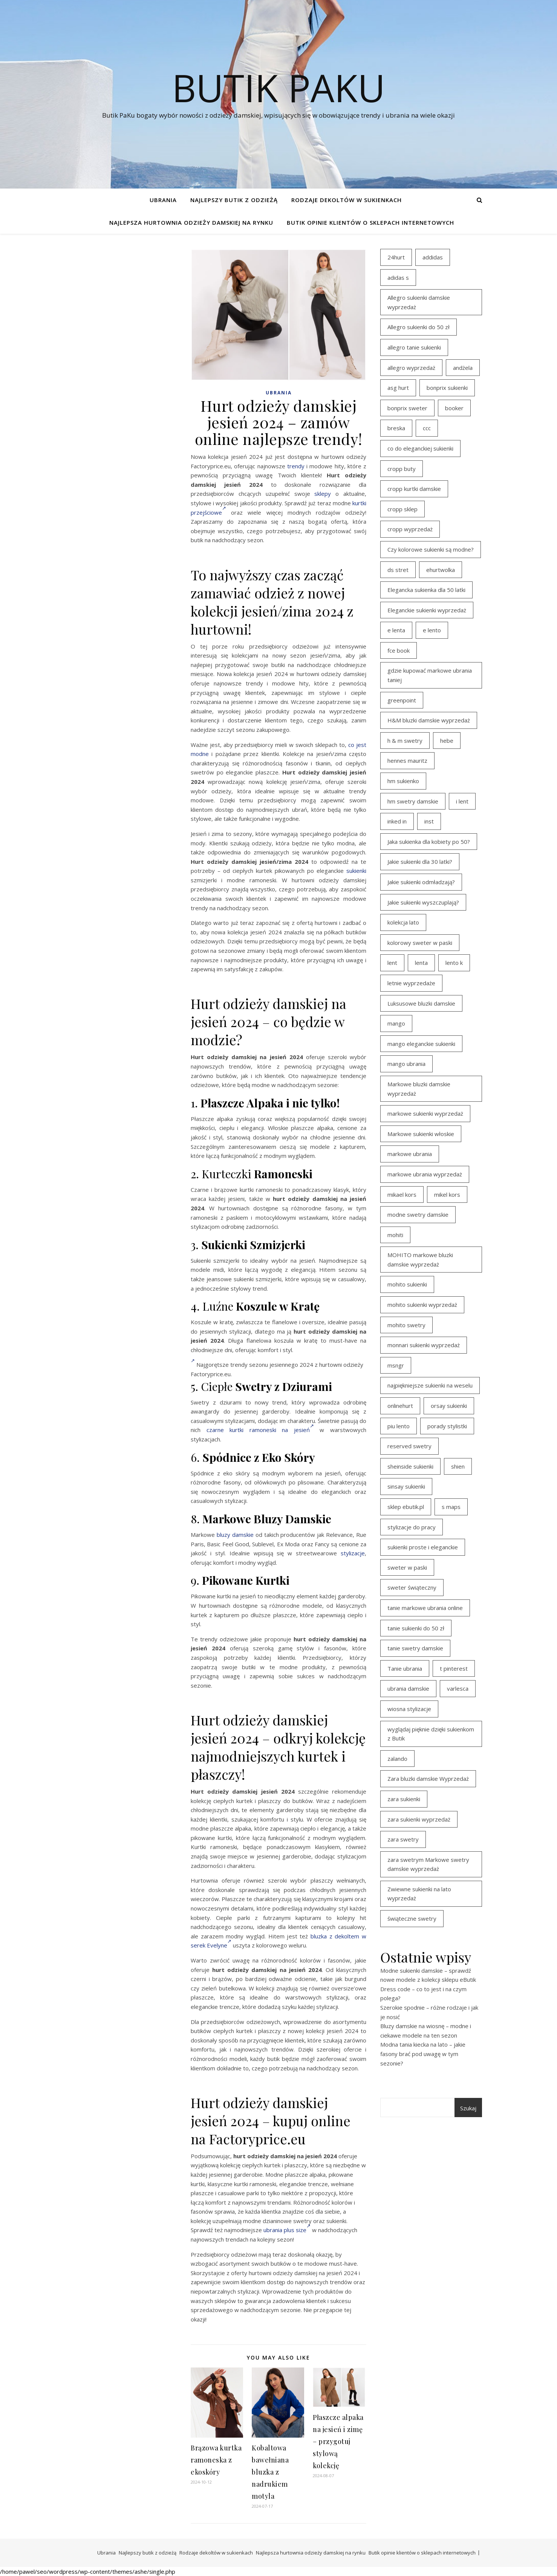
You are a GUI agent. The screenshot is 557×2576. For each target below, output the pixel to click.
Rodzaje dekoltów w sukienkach (346, 200)
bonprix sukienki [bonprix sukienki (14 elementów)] (447, 387)
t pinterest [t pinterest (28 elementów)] (454, 1668)
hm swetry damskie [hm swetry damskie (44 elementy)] (412, 801)
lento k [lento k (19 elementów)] (454, 962)
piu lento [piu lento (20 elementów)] (398, 1426)
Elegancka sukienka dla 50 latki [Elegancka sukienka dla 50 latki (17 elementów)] (426, 589)
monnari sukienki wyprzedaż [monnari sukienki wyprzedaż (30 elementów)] (423, 1345)
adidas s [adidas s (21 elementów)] (398, 277)
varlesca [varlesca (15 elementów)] (457, 1688)
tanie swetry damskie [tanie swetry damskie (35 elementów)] (415, 1648)
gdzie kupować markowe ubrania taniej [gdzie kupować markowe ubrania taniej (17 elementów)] (429, 675)
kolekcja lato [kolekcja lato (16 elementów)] (403, 922)
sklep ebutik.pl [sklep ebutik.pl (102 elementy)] (405, 1506)
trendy (296, 466)
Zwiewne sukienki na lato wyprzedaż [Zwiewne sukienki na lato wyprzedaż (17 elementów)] (419, 1893)
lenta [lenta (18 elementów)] (421, 962)
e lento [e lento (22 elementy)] (432, 630)
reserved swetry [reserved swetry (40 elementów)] (409, 1446)
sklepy (322, 493)
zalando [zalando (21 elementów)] (397, 1758)
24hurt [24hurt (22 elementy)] (396, 257)
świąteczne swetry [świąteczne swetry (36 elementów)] (411, 1918)
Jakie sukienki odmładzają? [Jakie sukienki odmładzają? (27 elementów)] (421, 882)
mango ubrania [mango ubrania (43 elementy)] (406, 1063)
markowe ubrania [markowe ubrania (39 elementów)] (409, 1154)
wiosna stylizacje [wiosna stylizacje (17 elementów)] (409, 1709)
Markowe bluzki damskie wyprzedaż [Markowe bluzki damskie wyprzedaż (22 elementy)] (418, 1088)
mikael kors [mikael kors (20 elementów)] (401, 1194)
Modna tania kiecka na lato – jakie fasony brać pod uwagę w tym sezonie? (422, 2054)
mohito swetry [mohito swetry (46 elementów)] (406, 1325)
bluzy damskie (235, 1534)
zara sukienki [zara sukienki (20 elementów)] (403, 1799)
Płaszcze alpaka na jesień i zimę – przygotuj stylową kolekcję (338, 2441)
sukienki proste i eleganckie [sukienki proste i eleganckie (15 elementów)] (422, 1547)
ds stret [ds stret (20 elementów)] (398, 569)
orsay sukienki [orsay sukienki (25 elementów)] (449, 1405)
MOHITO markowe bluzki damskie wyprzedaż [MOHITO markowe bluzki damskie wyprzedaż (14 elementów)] (420, 1259)
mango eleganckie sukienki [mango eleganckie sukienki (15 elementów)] (421, 1043)
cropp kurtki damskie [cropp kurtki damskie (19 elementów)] (414, 488)
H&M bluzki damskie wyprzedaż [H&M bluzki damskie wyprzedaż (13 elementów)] (428, 720)
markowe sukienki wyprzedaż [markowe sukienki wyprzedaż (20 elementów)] (425, 1113)
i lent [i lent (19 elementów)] (462, 801)
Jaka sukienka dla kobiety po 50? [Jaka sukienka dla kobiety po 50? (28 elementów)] (428, 841)
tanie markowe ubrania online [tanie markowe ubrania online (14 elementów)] (425, 1608)
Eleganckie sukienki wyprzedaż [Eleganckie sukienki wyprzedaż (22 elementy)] (426, 610)
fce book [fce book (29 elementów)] (398, 650)
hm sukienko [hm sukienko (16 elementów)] (403, 781)
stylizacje (353, 1553)
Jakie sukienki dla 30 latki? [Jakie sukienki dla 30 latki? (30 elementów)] (419, 861)
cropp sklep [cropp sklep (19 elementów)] (402, 509)
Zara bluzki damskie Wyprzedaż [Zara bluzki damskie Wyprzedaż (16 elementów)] (428, 1778)
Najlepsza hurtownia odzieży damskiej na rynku (191, 222)
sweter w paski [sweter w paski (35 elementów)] (407, 1567)
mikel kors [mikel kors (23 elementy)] (447, 1194)
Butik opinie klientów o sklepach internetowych (370, 222)
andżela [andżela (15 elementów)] (463, 367)
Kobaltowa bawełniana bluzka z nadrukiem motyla (270, 2472)
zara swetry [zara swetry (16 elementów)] (403, 1839)
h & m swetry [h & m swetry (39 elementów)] (404, 740)
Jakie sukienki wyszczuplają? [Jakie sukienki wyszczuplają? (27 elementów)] (423, 902)
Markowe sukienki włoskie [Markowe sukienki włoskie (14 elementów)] (420, 1134)
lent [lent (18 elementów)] (392, 962)
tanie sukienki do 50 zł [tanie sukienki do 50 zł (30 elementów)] (415, 1628)
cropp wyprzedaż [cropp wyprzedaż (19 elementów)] (410, 529)
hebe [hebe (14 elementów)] (446, 740)
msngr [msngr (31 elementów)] (395, 1365)
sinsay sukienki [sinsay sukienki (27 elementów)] (406, 1486)
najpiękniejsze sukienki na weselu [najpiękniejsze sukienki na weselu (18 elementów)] (430, 1385)
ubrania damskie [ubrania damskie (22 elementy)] (408, 1688)
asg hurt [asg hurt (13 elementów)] (398, 387)
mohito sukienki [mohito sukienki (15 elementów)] (407, 1284)
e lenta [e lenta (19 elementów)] (396, 630)
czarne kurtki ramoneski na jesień (260, 1430)
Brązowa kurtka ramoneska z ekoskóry (216, 2459)
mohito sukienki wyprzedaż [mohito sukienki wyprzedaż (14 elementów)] (422, 1304)
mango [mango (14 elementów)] (396, 1023)
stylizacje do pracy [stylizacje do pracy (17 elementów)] (411, 1527)
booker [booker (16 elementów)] (454, 408)
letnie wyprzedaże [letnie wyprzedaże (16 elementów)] (411, 983)
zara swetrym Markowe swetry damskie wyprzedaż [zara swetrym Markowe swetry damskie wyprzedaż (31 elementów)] (428, 1864)
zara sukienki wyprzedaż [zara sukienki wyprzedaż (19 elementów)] (418, 1819)
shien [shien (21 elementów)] (458, 1466)
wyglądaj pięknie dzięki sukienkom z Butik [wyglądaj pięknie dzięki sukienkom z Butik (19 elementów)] (430, 1733)
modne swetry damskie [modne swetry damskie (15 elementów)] (417, 1214)
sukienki (356, 870)
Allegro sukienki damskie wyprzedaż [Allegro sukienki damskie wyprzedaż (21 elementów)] (418, 302)
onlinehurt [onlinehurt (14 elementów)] (400, 1405)
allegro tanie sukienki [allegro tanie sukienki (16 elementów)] (414, 347)
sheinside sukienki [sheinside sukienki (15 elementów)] (410, 1466)
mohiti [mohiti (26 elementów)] (395, 1235)
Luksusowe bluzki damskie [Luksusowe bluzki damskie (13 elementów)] (421, 1003)
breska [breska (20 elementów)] (396, 428)
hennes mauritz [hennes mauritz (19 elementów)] (407, 760)
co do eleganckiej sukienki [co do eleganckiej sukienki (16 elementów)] (420, 448)
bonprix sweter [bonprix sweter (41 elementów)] (407, 408)
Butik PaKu (278, 87)
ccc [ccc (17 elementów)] (427, 428)
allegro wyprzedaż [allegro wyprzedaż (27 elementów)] (411, 367)
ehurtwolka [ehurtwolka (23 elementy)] (440, 569)
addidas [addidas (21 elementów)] (432, 257)
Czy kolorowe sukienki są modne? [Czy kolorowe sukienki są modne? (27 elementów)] (430, 549)
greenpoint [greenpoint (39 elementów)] (401, 700)
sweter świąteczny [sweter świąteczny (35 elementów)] (411, 1587)
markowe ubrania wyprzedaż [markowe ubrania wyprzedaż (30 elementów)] (424, 1174)
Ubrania (163, 200)
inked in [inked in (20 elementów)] (397, 821)
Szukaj (468, 2108)
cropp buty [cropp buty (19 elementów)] (401, 468)
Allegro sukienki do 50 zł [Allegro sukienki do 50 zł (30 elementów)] (418, 327)
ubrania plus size (287, 2230)
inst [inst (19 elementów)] (429, 821)
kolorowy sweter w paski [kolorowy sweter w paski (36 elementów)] (419, 942)
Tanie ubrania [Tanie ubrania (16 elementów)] (404, 1668)
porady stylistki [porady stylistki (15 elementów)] (447, 1426)
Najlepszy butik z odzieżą (234, 200)
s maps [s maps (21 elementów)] (451, 1506)
